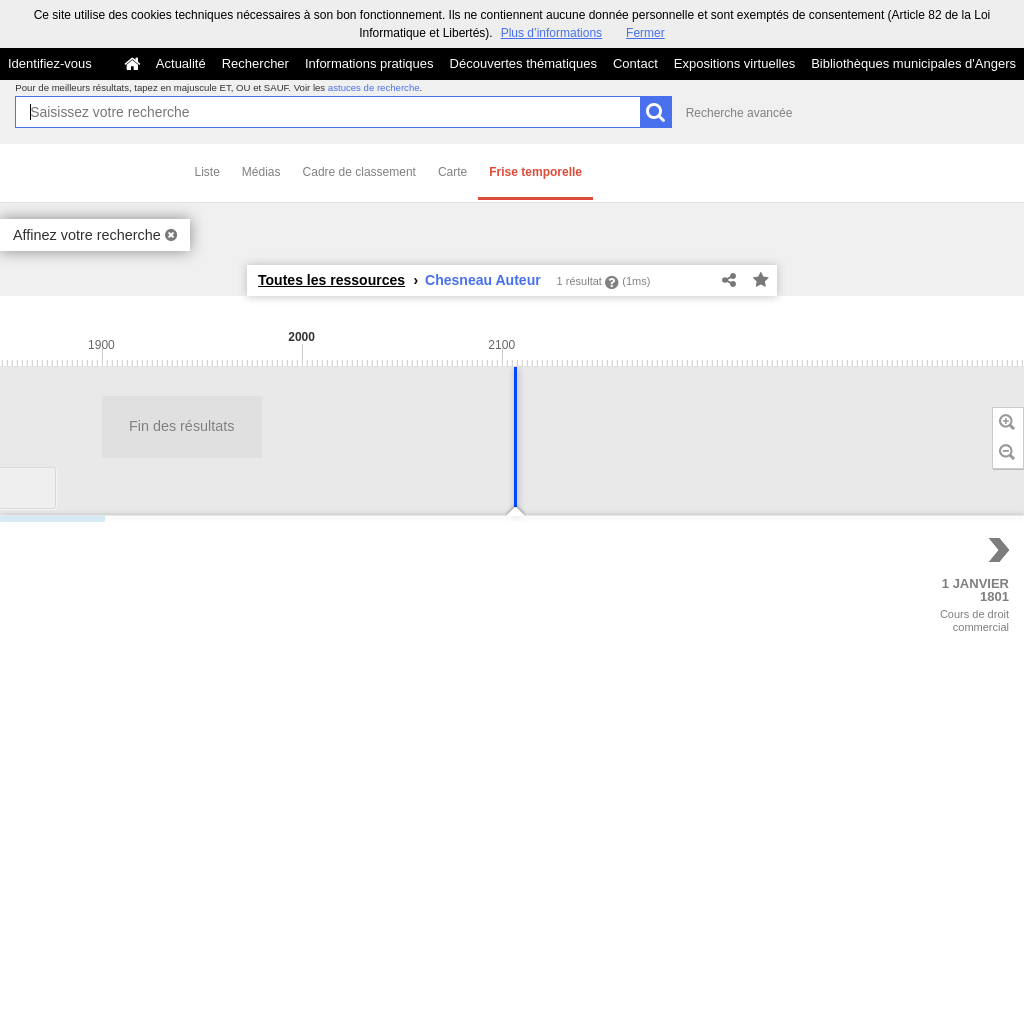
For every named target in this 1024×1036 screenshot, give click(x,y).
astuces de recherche (374, 87)
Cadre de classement (359, 172)
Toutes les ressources (331, 280)
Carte (452, 172)
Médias (261, 172)
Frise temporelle (535, 172)
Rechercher (255, 63)
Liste (207, 172)
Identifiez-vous (50, 63)
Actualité (181, 63)
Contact (635, 63)
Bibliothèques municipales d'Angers (913, 63)
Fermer (645, 33)
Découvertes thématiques (523, 63)
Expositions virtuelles (734, 63)
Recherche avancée (739, 113)
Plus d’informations (551, 33)
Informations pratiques (369, 63)
